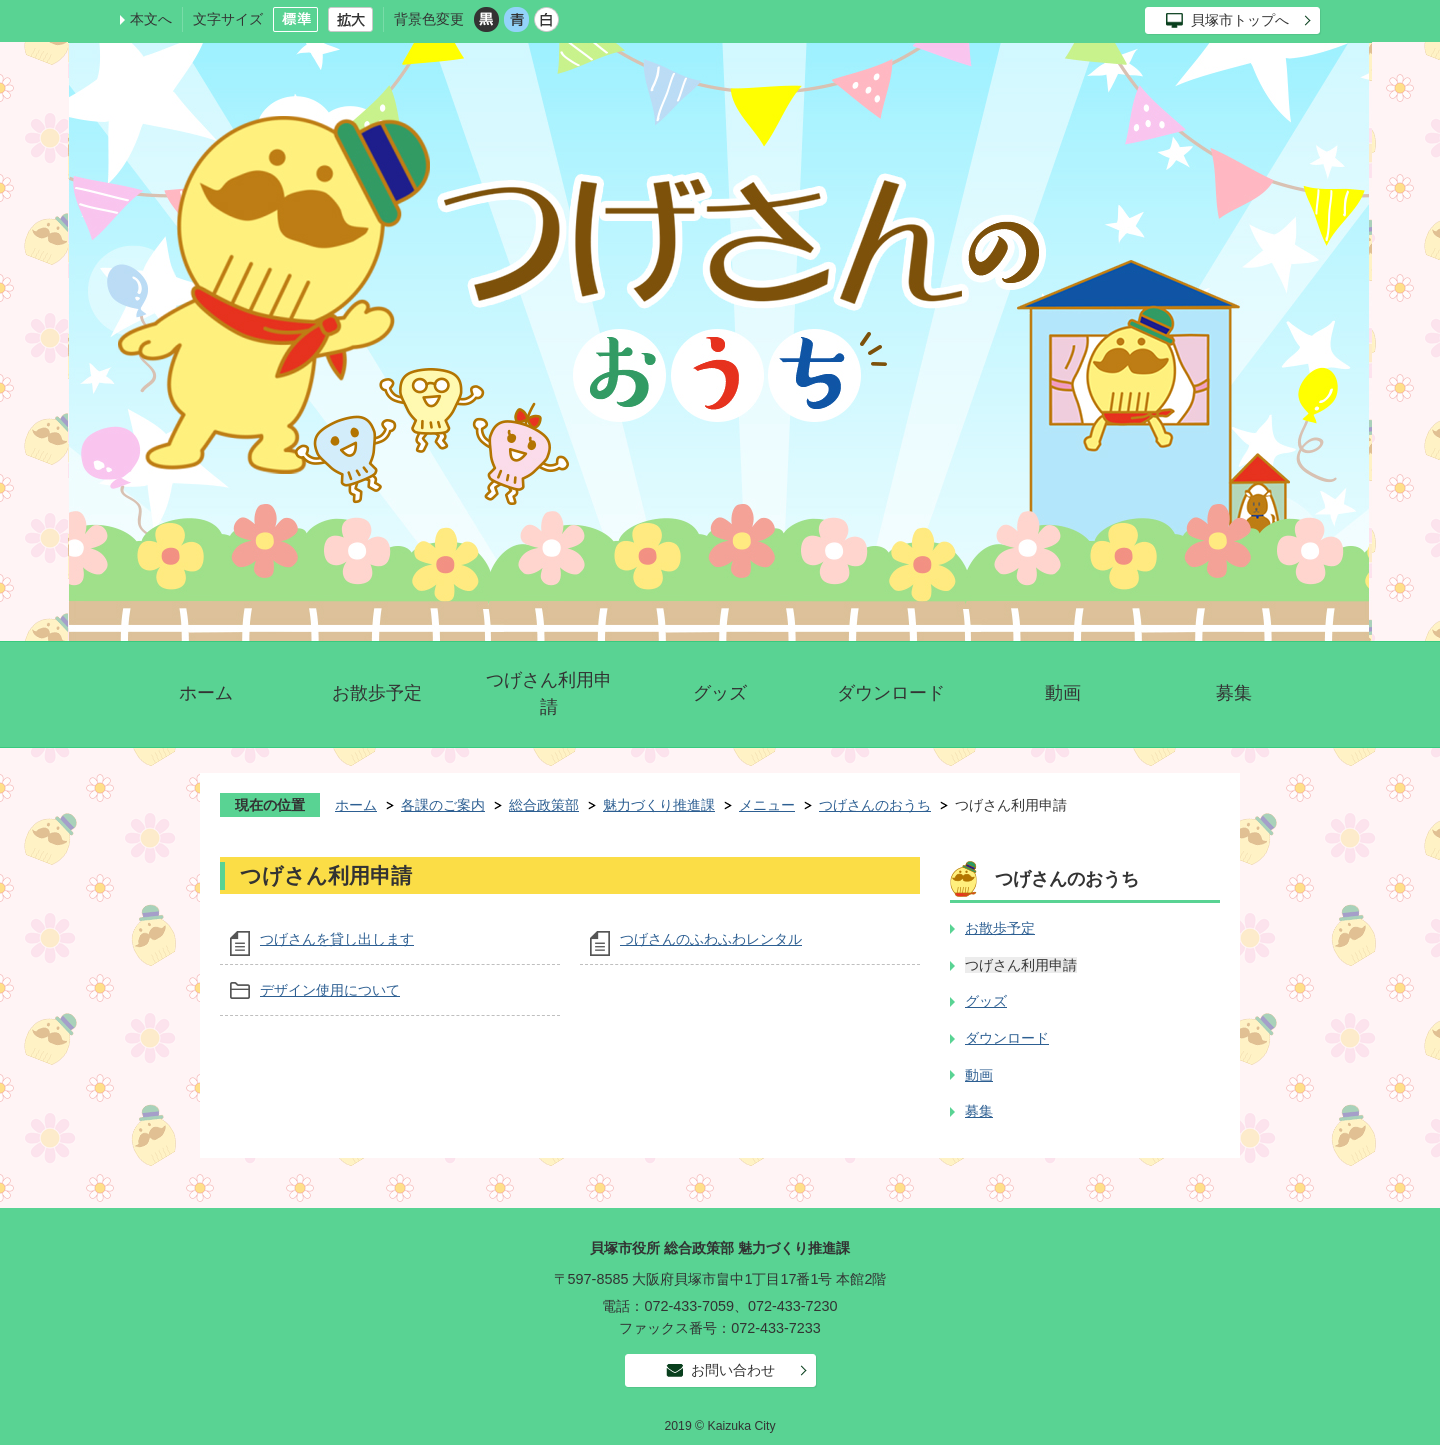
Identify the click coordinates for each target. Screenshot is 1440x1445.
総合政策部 (544, 805)
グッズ (720, 693)
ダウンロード (891, 693)
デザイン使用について (330, 990)
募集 (1234, 693)
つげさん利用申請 (549, 693)
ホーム (206, 693)
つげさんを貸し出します (337, 939)
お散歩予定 (377, 693)
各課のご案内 (443, 805)
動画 (1063, 693)
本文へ (151, 19)
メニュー (767, 805)
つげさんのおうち (875, 805)
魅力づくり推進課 (659, 805)
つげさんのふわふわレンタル (711, 939)
